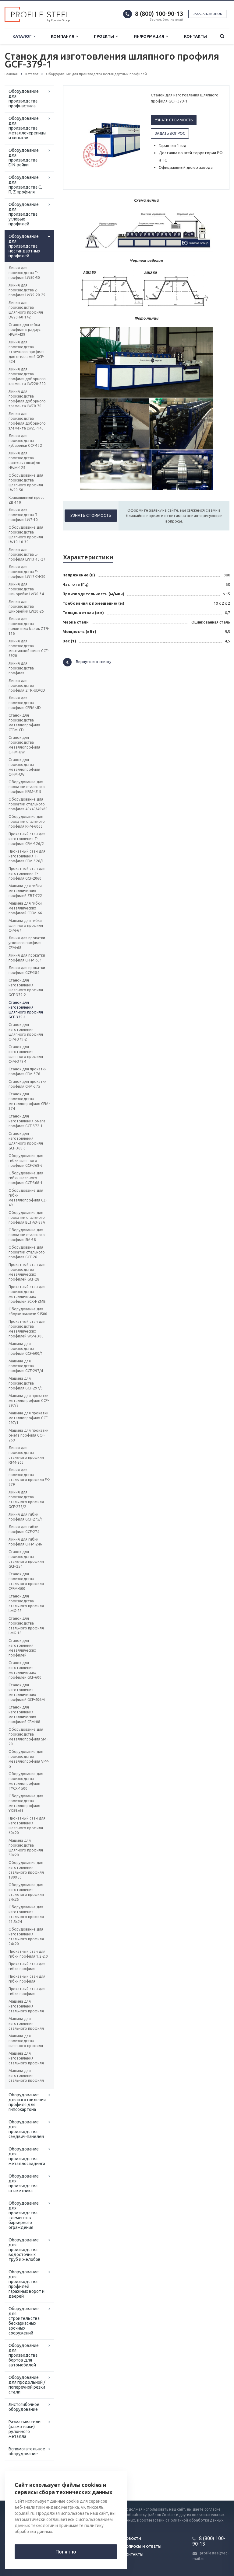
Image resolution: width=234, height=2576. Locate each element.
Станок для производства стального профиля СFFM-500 (26, 1581)
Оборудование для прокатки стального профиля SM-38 (27, 1235)
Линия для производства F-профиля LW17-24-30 (27, 572)
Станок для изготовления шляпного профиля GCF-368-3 (26, 1141)
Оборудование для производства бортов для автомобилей (24, 2355)
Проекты (106, 36)
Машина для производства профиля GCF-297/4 (26, 1366)
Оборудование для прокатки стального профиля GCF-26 (27, 1252)
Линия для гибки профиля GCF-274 (24, 1529)
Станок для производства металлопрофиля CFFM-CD (24, 722)
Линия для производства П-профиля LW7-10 (23, 515)
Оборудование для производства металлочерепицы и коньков (27, 128)
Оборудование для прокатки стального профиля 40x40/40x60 (28, 804)
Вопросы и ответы (142, 2546)
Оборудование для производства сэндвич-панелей (26, 2129)
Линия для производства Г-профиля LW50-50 (24, 273)
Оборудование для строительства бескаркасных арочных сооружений (24, 2320)
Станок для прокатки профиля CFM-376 (28, 1071)
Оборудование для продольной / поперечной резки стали (27, 2384)
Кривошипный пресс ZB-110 (26, 499)
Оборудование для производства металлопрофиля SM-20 (28, 1736)
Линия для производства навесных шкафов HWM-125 (24, 460)
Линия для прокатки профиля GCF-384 (27, 970)
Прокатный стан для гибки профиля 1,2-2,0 (28, 1953)
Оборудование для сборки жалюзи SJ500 (28, 1311)
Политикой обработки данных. (196, 2520)
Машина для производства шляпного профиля (26, 2041)
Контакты (195, 36)
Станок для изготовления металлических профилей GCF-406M (27, 1692)
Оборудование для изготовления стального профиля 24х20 (26, 1936)
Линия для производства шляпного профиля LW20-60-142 (26, 310)
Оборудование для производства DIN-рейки (24, 157)
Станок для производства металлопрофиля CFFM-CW (24, 767)
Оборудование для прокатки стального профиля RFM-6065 (27, 821)
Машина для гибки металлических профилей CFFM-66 (25, 908)
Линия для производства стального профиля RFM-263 (26, 1455)
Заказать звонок (207, 14)
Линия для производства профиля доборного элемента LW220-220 (27, 376)
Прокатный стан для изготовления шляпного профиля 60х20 (27, 1825)
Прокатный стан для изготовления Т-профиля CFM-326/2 (27, 839)
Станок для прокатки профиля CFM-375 (28, 1083)
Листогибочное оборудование (24, 2407)
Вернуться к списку (87, 662)
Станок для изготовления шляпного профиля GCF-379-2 (26, 987)
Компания (64, 36)
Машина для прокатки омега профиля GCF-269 (28, 1435)
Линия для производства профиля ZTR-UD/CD (27, 685)
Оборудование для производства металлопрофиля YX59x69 (26, 1803)
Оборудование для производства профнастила (24, 98)
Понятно (65, 2551)
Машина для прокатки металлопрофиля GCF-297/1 (29, 1418)
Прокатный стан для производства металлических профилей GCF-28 (27, 1272)
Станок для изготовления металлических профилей (22, 1648)
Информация (151, 36)
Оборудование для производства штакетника (24, 2183)
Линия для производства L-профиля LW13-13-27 (27, 554)
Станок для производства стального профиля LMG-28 (26, 1603)
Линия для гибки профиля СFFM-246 (25, 1541)
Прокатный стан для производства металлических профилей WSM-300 (27, 1328)
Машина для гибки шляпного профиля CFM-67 (26, 925)
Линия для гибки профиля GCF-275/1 (26, 1516)
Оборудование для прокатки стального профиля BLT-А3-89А (27, 1217)
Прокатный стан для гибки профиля (27, 1966)
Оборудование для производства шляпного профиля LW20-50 (26, 482)
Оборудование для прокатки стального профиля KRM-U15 (27, 787)
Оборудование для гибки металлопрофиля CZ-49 (28, 1197)
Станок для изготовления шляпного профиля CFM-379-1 (26, 1054)
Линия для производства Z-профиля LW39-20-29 (27, 290)
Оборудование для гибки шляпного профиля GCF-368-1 (26, 1178)
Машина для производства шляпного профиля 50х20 (26, 1847)
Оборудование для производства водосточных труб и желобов (25, 2249)
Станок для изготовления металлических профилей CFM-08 (24, 1714)
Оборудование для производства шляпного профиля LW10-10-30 (26, 534)
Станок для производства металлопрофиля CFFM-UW (24, 744)
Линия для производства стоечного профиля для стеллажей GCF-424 (26, 351)
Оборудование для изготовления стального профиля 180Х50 (26, 1870)
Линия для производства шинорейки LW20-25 (26, 606)
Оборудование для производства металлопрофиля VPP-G (29, 1759)
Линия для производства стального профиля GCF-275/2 (26, 1499)
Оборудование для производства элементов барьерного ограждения (24, 2215)
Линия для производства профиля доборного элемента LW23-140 (27, 421)
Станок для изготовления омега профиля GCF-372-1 (27, 1121)
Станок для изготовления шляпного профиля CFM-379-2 (26, 1032)
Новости (132, 2538)
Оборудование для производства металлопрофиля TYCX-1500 (26, 1781)
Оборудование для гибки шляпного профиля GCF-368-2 (26, 1160)
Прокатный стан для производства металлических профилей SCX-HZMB (27, 1294)
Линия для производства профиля (21, 668)
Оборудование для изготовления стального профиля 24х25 (26, 1892)
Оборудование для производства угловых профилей (24, 214)
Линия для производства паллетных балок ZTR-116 (29, 626)
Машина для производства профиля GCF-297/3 (26, 1383)
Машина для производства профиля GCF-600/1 (26, 1348)
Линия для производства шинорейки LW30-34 (26, 589)
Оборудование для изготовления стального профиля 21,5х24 (26, 1914)
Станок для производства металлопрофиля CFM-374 (29, 1101)
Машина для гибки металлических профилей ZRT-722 (25, 891)
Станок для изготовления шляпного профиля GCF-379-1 (26, 1009)
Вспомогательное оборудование (27, 2451)
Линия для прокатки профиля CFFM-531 (27, 957)
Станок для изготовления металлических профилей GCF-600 (25, 1670)
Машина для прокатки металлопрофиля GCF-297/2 (29, 1400)
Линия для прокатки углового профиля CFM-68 (27, 943)
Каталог (23, 36)
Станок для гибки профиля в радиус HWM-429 (25, 329)
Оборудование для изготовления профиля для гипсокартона (27, 2102)
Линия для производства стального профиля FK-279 (29, 1477)
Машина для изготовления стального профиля (26, 2006)
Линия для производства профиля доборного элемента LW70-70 (27, 398)
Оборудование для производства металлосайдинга (27, 2156)
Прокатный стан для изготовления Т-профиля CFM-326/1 (27, 856)
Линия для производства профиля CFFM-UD (25, 703)
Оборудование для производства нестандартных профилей (24, 246)
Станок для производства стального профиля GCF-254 (26, 1559)
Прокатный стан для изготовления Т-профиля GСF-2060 (27, 873)
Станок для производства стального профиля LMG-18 (26, 1625)
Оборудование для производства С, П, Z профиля (25, 184)
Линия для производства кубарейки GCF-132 (25, 440)
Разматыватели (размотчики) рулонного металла (25, 2429)
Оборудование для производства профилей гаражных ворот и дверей (26, 2284)
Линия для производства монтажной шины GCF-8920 (29, 648)
